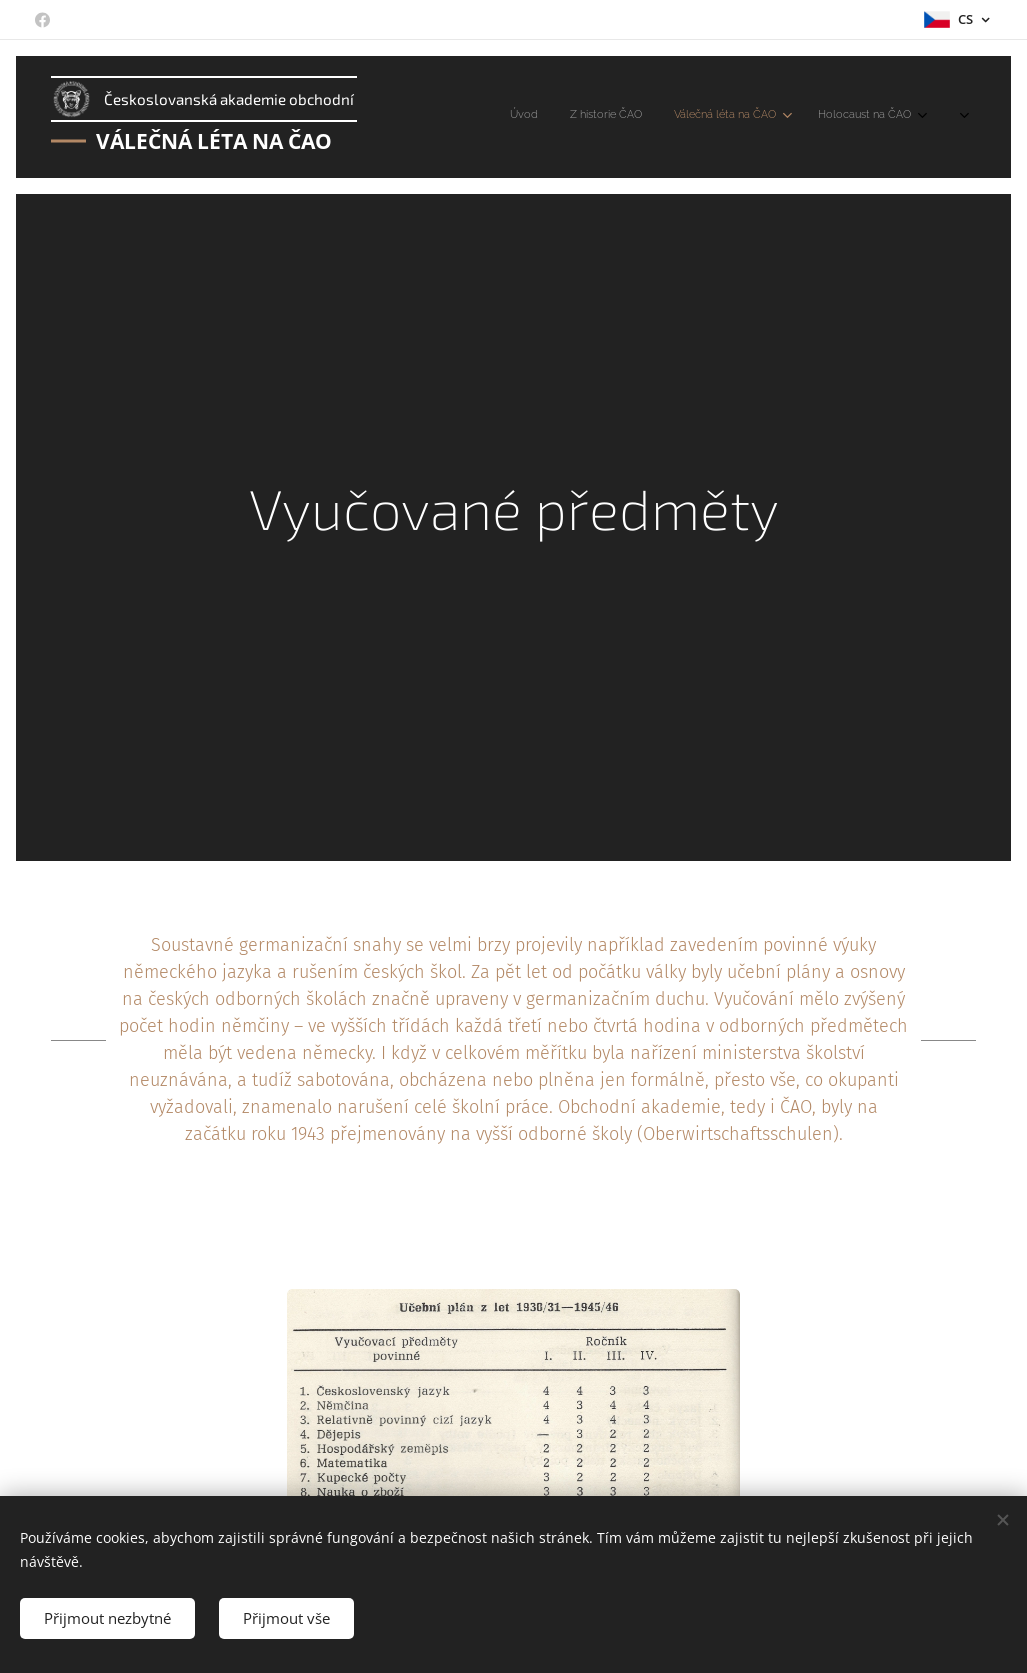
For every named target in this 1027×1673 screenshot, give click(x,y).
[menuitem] (717, 117)
